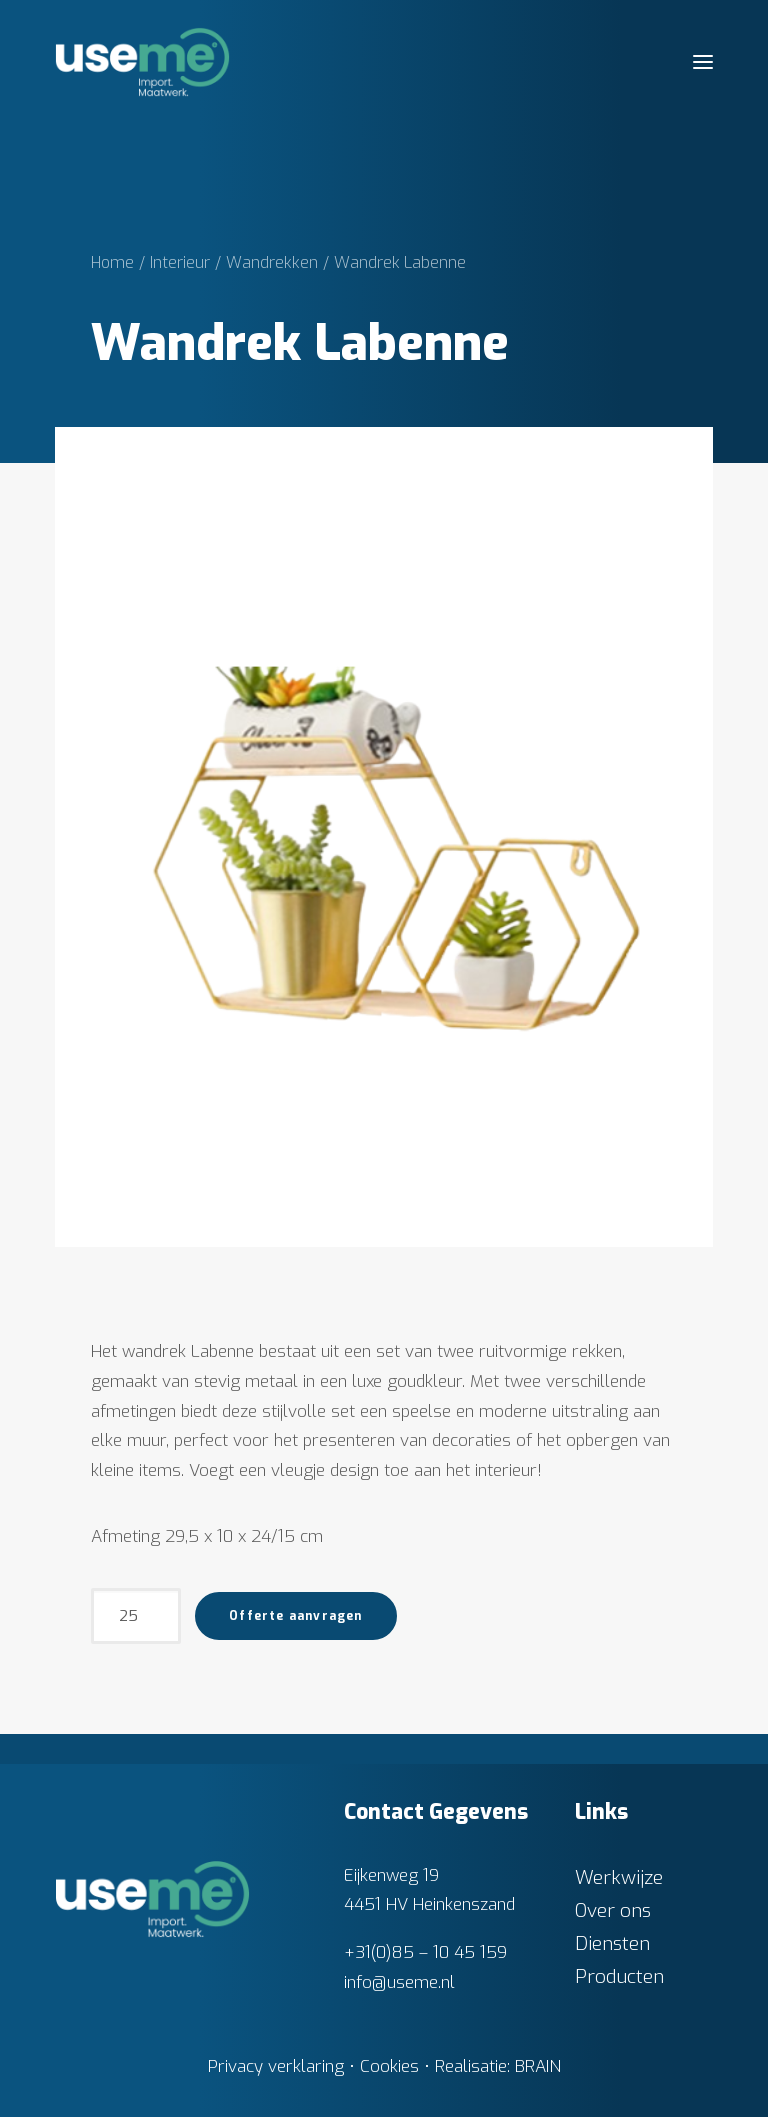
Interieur (180, 262)
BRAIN (538, 2066)
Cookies (389, 2066)
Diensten (612, 1943)
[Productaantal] (136, 1616)
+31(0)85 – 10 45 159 (425, 1952)
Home (112, 262)
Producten (619, 1976)
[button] (703, 62)
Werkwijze (619, 1877)
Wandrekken (272, 262)
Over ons (613, 1910)
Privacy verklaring (276, 2066)
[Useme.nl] (142, 62)
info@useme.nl (399, 1982)
